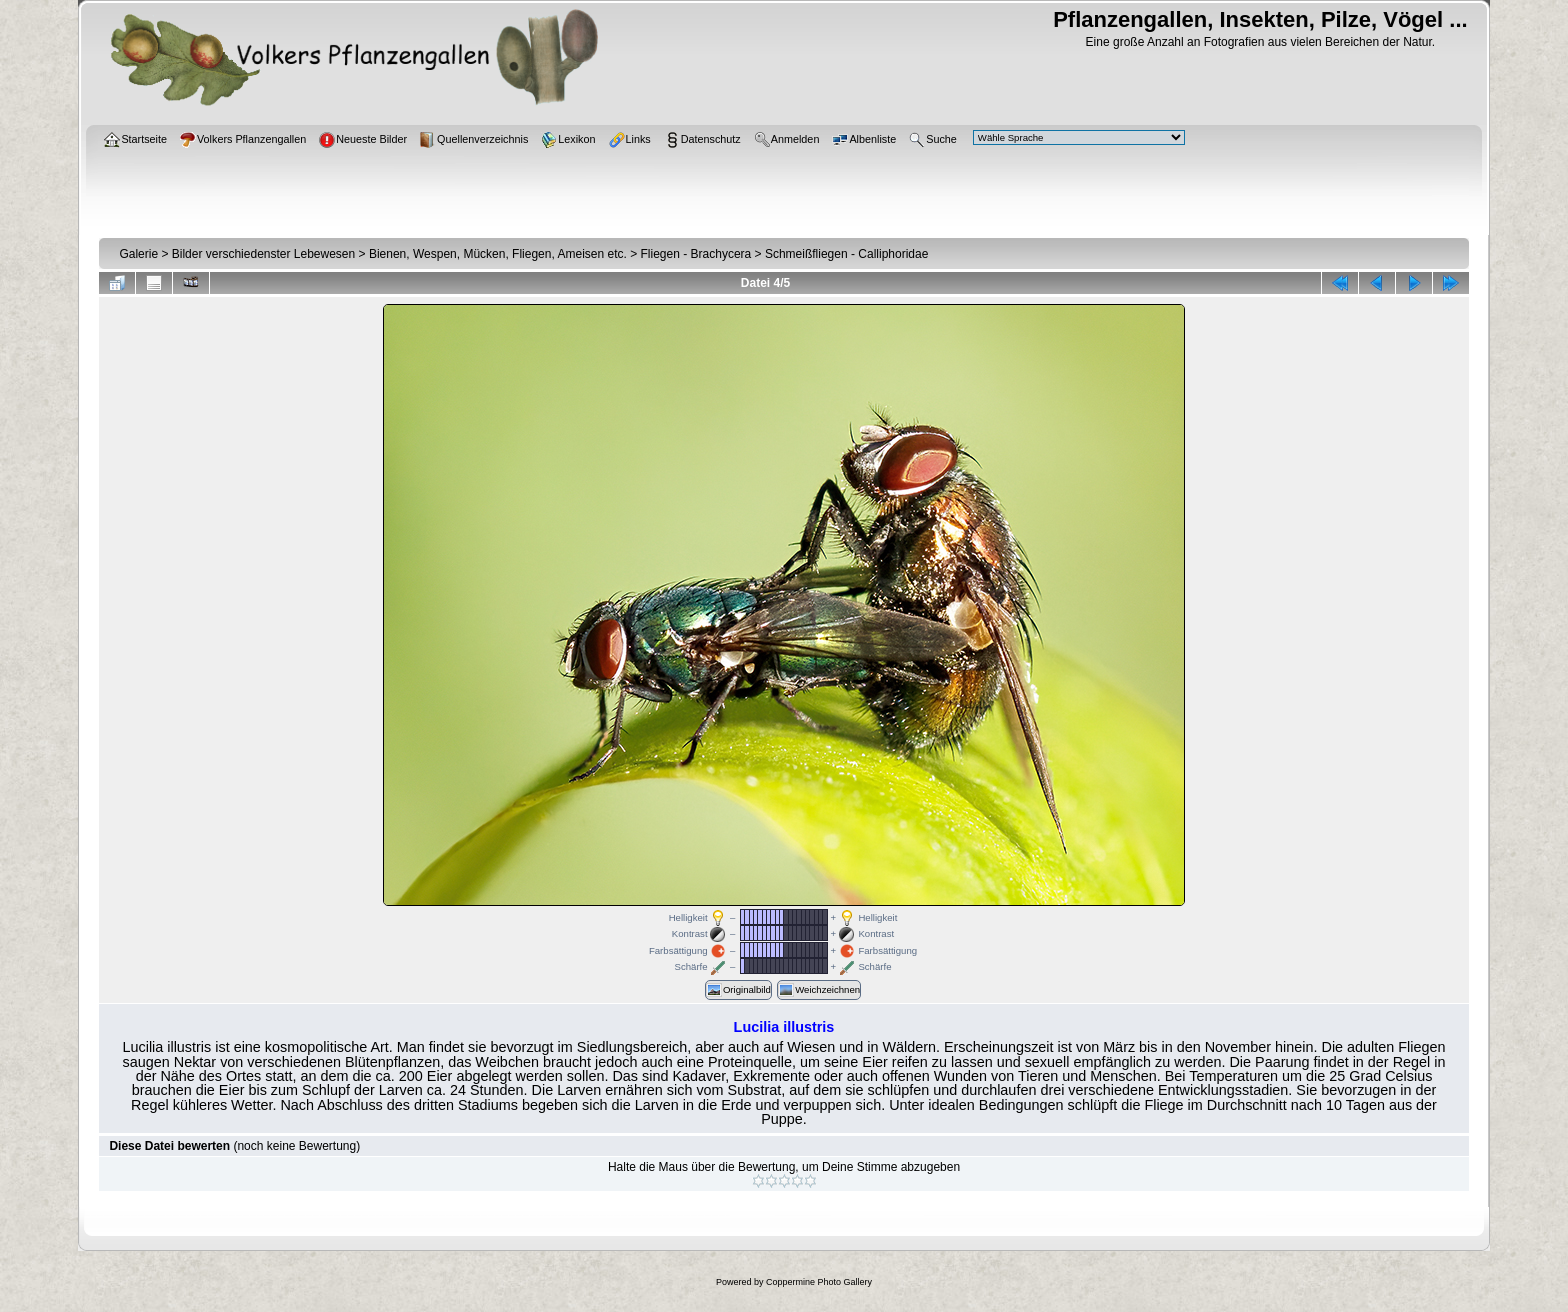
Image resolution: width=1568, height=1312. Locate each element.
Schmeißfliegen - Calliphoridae (846, 254)
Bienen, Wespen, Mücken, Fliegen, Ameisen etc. (498, 254)
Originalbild (738, 990)
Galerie (138, 254)
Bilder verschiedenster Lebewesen (263, 254)
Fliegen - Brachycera (696, 254)
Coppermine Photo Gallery (819, 1282)
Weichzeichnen (819, 990)
